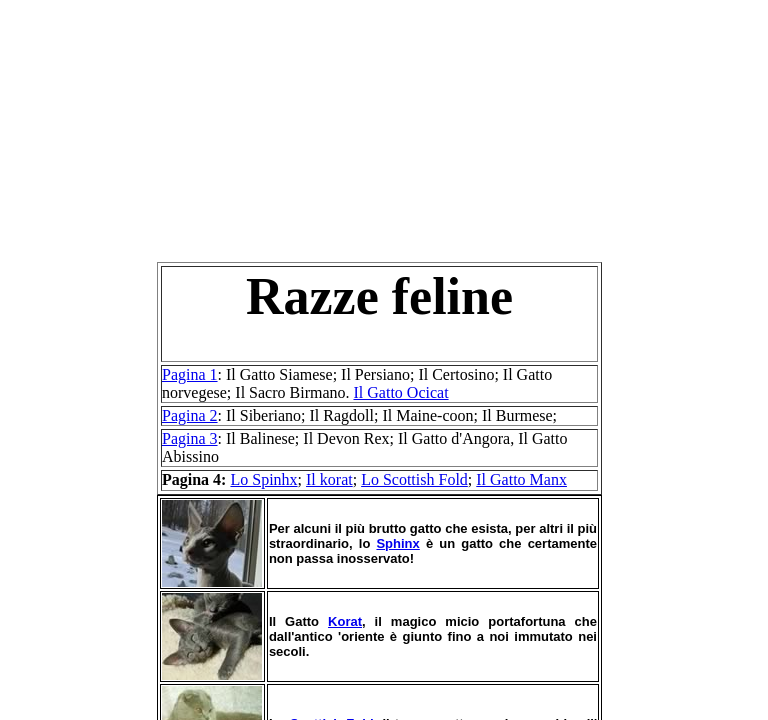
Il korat (329, 479)
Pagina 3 (190, 438)
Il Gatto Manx (521, 479)
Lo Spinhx (263, 479)
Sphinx (397, 543)
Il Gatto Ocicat (401, 392)
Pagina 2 (190, 415)
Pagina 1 (190, 374)
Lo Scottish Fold (414, 479)
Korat (345, 621)
